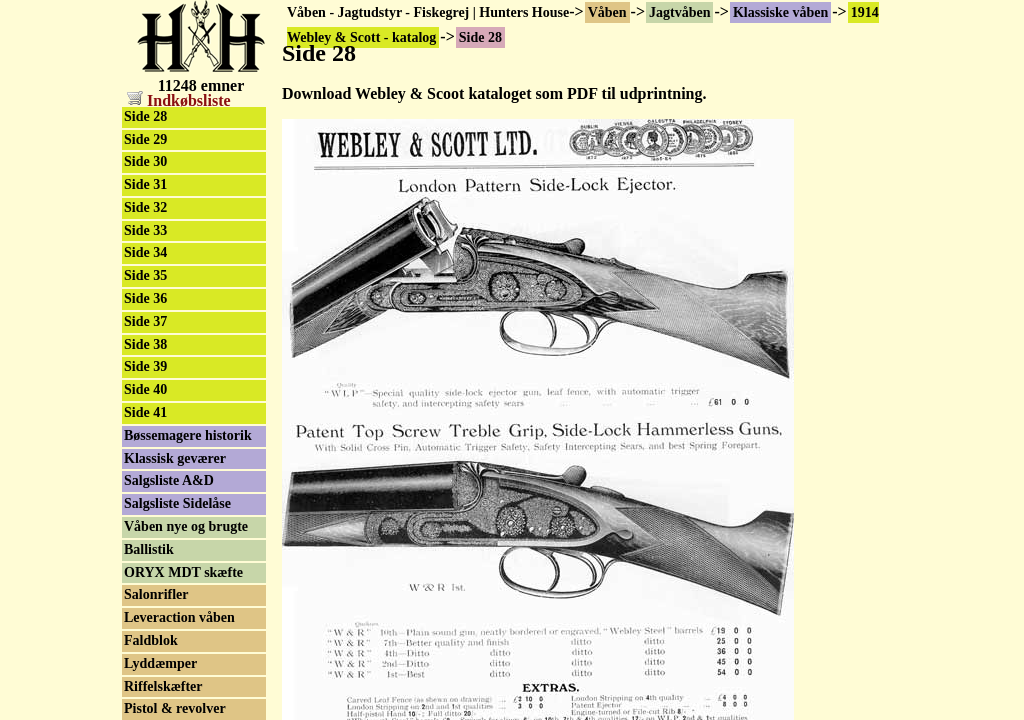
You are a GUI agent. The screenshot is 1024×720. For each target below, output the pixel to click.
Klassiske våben (780, 12)
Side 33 (145, 230)
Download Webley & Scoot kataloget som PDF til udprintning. (494, 93)
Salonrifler (156, 594)
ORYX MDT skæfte (183, 572)
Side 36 (145, 298)
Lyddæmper (160, 663)
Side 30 (145, 161)
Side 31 (145, 184)
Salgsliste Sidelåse (177, 503)
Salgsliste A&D (169, 480)
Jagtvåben (679, 12)
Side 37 (145, 321)
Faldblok (151, 640)
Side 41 (145, 412)
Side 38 (145, 344)
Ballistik (149, 549)
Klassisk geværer (175, 458)
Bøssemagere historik (188, 435)
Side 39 (145, 366)
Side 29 (145, 139)
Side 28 (145, 116)
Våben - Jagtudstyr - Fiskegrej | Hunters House (428, 12)
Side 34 (145, 252)
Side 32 (145, 207)
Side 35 (145, 275)
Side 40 (145, 389)
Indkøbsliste (179, 100)
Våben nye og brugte (186, 526)
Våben (607, 12)
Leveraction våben (179, 617)
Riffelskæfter (163, 686)
